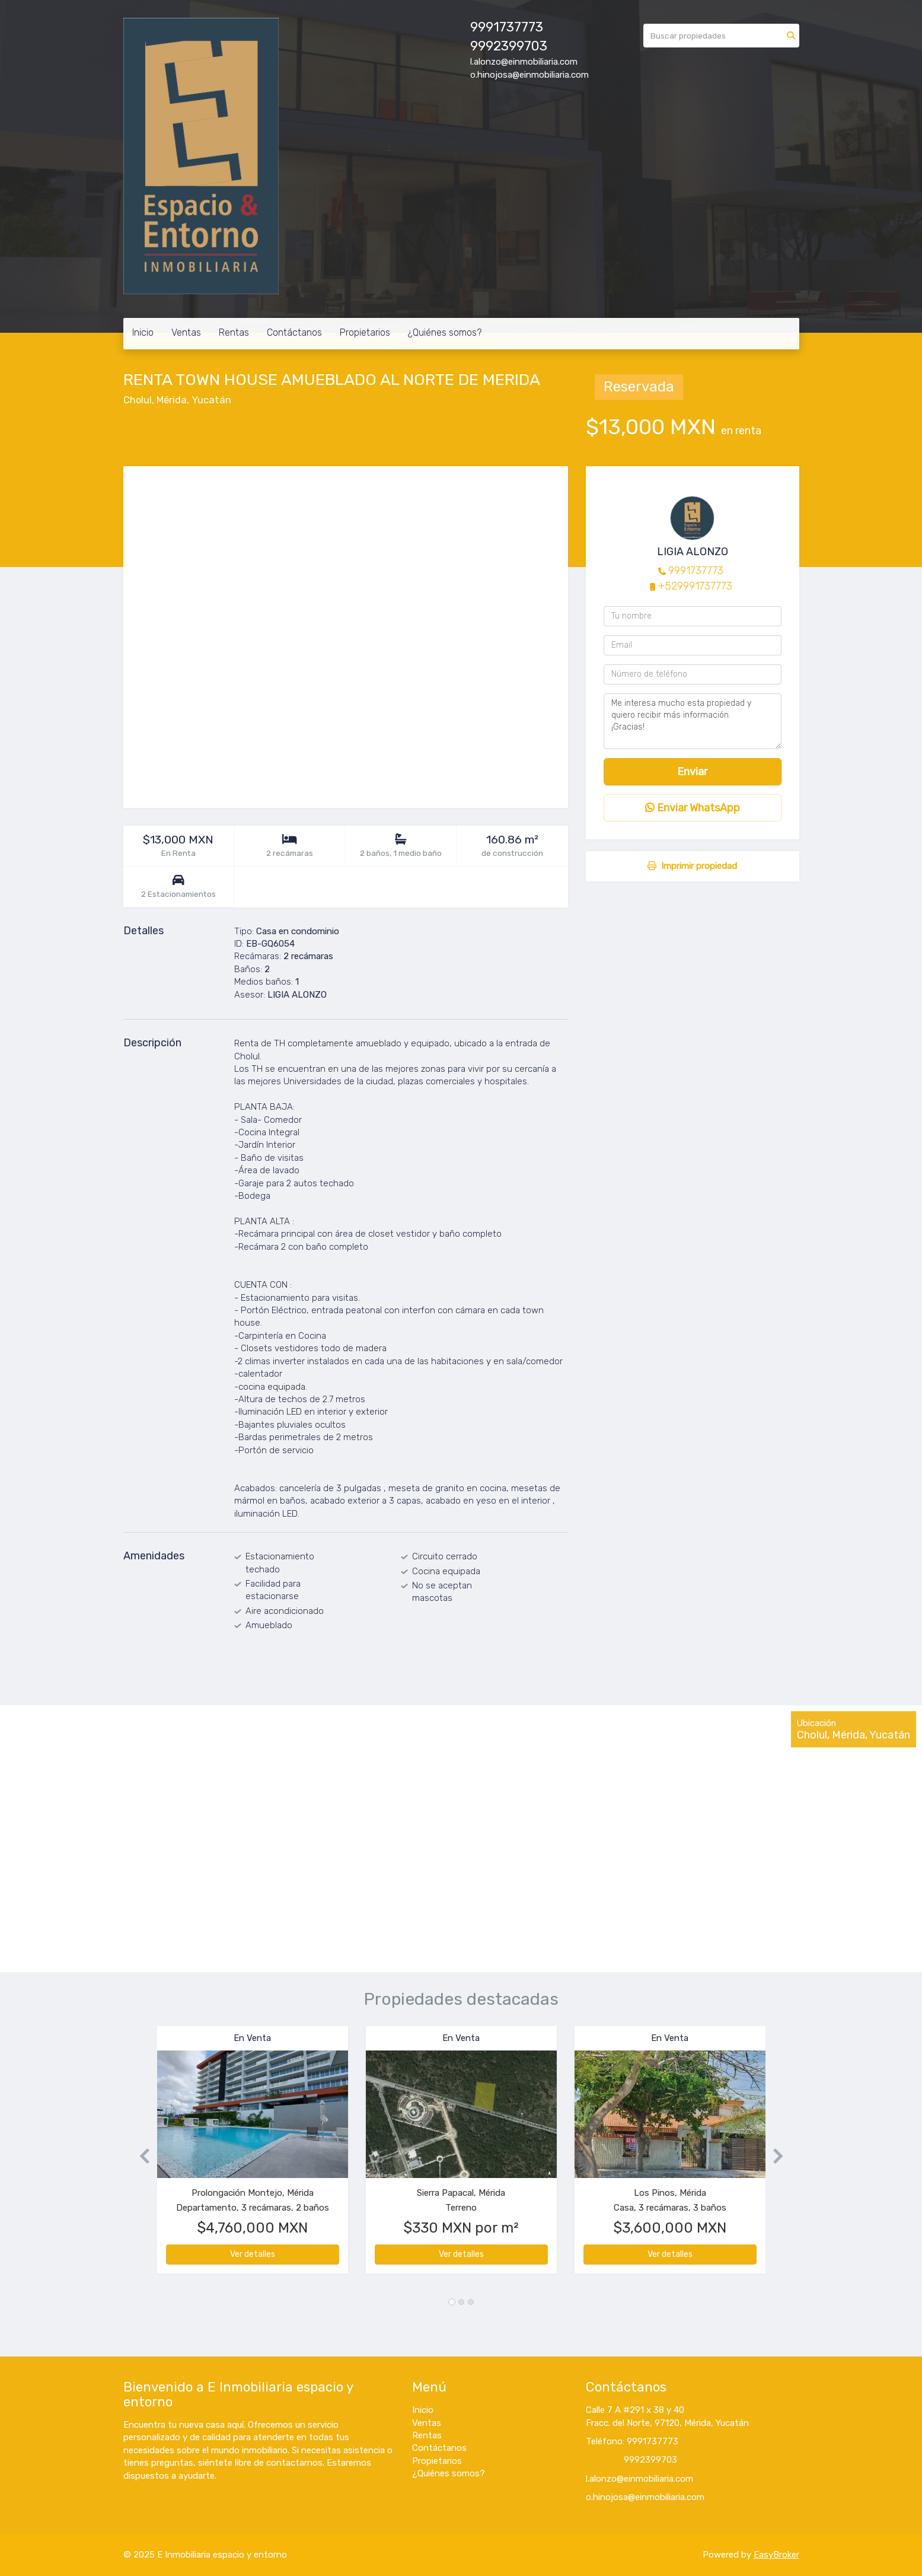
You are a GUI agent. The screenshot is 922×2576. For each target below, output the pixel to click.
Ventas (186, 332)
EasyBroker (776, 2554)
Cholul (137, 400)
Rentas (234, 332)
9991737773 (695, 570)
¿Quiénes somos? (444, 332)
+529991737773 (695, 586)
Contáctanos (294, 332)
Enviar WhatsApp (692, 807)
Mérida (172, 400)
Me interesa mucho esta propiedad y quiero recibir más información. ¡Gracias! (692, 721)
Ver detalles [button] (252, 2254)
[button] (140, 2155)
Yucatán (211, 400)
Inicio (143, 332)
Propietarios (365, 332)
